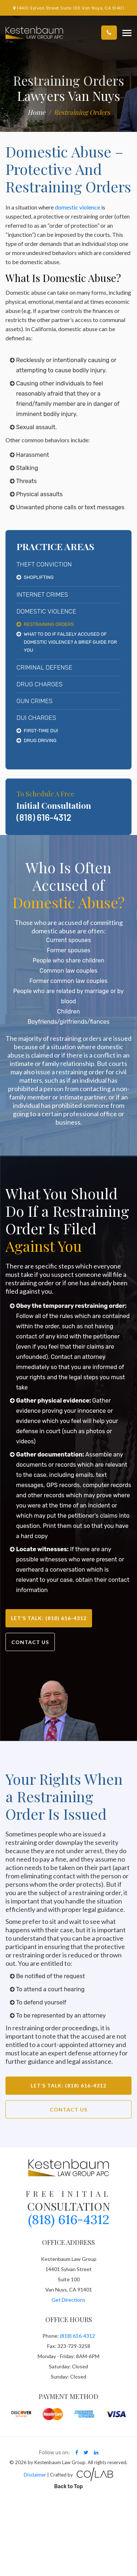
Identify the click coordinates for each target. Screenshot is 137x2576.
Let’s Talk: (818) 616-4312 (49, 1618)
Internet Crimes (42, 594)
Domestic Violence (46, 611)
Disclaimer (35, 2475)
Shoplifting (39, 577)
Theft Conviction (44, 564)
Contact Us (30, 1642)
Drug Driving (40, 740)
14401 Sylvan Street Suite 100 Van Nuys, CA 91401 (68, 8)
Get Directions (68, 2300)
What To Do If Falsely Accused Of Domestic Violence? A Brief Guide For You (70, 642)
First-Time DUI (41, 730)
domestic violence (77, 207)
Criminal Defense (44, 667)
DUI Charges (36, 717)
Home (36, 112)
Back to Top (68, 2486)
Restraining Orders (49, 624)
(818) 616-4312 (43, 817)
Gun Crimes (34, 701)
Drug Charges (39, 684)
